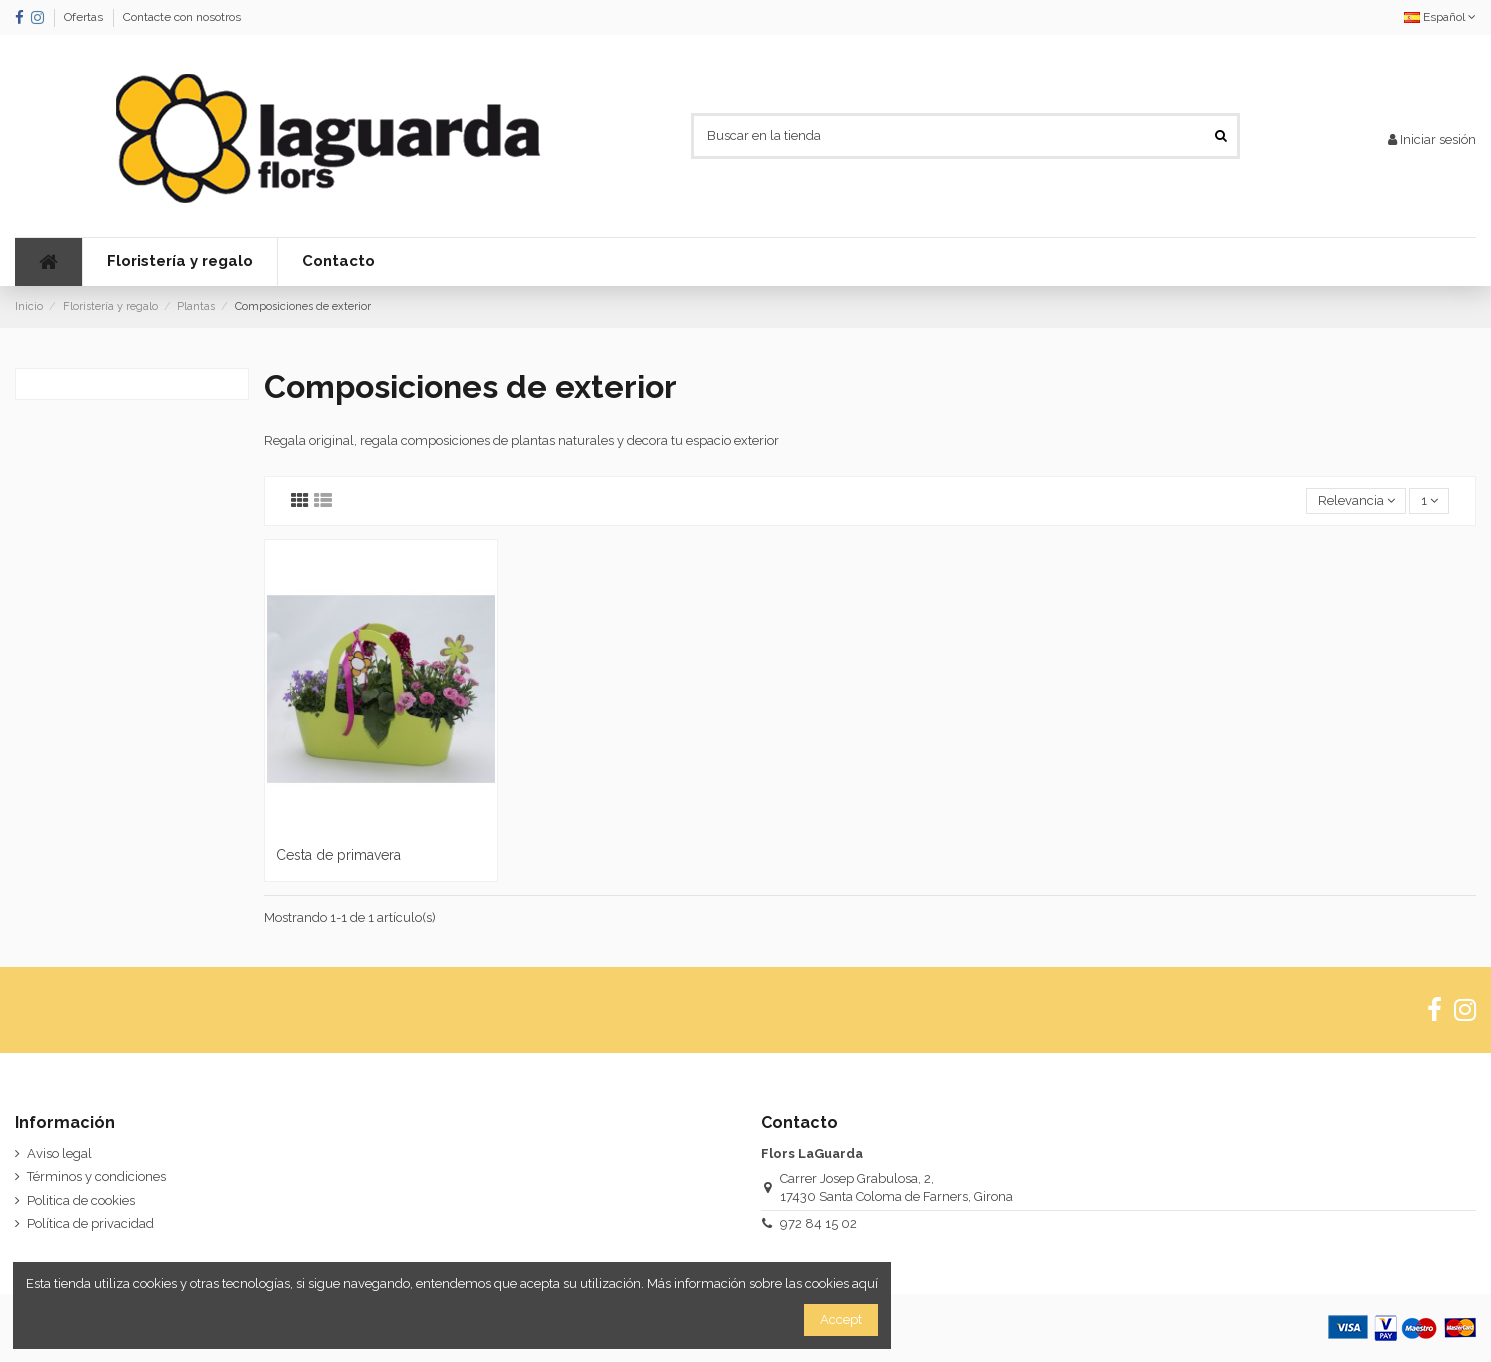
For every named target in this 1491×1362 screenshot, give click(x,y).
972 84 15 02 (818, 1223)
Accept (841, 1319)
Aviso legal (59, 1153)
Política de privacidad (90, 1223)
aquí (865, 1283)
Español (1440, 17)
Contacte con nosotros (182, 17)
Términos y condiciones (96, 1176)
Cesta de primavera (338, 855)
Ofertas (85, 17)
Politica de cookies (81, 1200)
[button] (179, 262)
